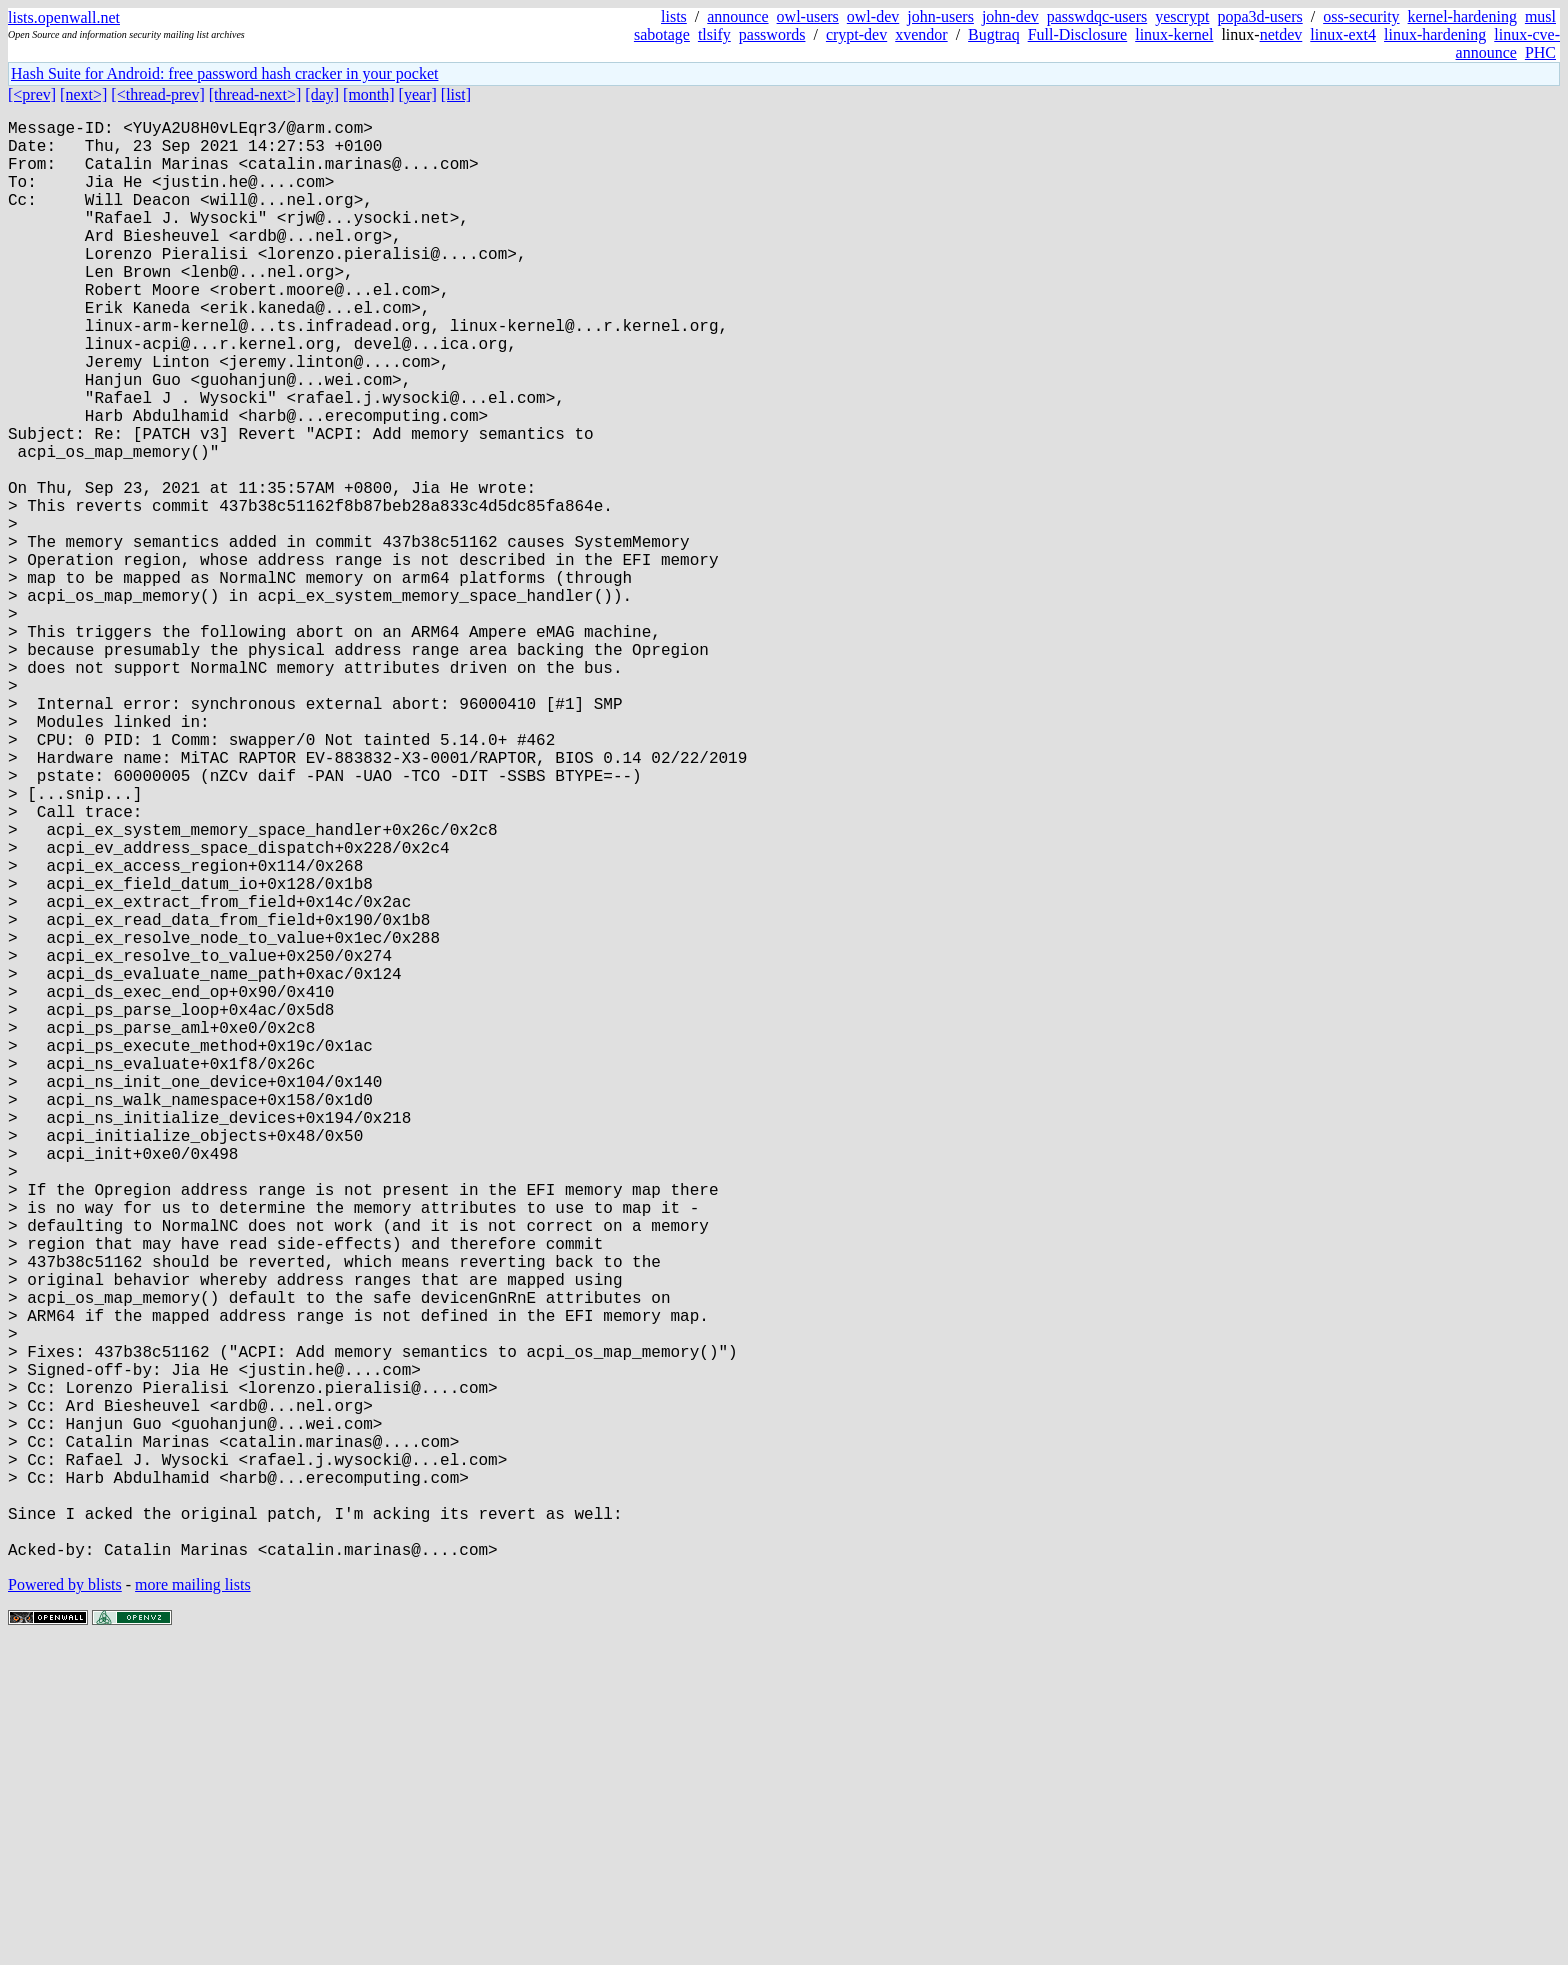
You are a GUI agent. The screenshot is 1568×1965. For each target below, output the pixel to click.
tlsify (714, 34)
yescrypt (1182, 16)
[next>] (83, 94)
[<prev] (32, 94)
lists (674, 16)
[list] (456, 94)
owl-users (808, 16)
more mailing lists (193, 1904)
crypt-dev (856, 34)
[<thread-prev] (157, 94)
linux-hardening (1435, 34)
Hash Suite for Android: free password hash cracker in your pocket (224, 73)
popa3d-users (1259, 16)
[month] (369, 94)
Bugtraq (994, 34)
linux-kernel (1174, 34)
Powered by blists (65, 1904)
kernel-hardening (1462, 16)
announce (737, 16)
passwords (772, 34)
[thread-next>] (255, 94)
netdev (1281, 34)
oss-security (1361, 16)
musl (1540, 16)
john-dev (1010, 16)
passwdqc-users (1097, 16)
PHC (1540, 52)
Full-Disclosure (1078, 34)
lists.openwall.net (64, 17)
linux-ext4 (1343, 34)
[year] (418, 94)
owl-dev (873, 16)
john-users (940, 16)
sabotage (662, 34)
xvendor (921, 34)
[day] (322, 94)
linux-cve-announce (1508, 43)
